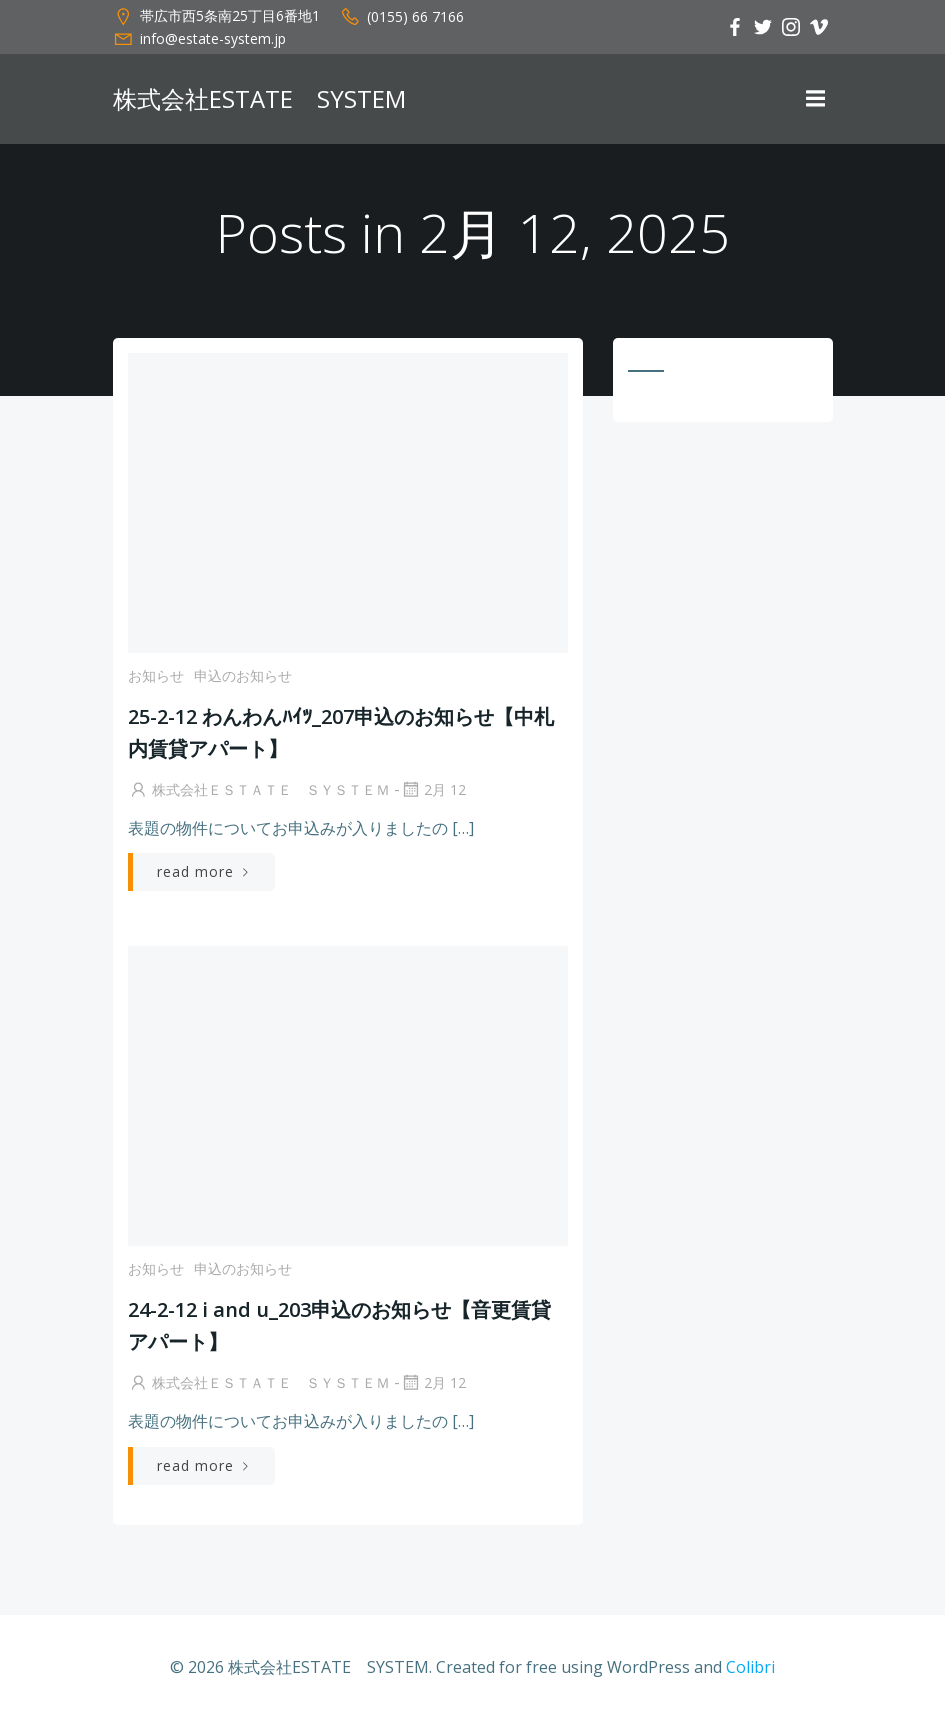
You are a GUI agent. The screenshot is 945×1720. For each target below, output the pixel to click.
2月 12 (433, 789)
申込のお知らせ (243, 675)
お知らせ (156, 675)
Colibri (750, 1667)
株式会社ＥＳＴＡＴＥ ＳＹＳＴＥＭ (259, 789)
